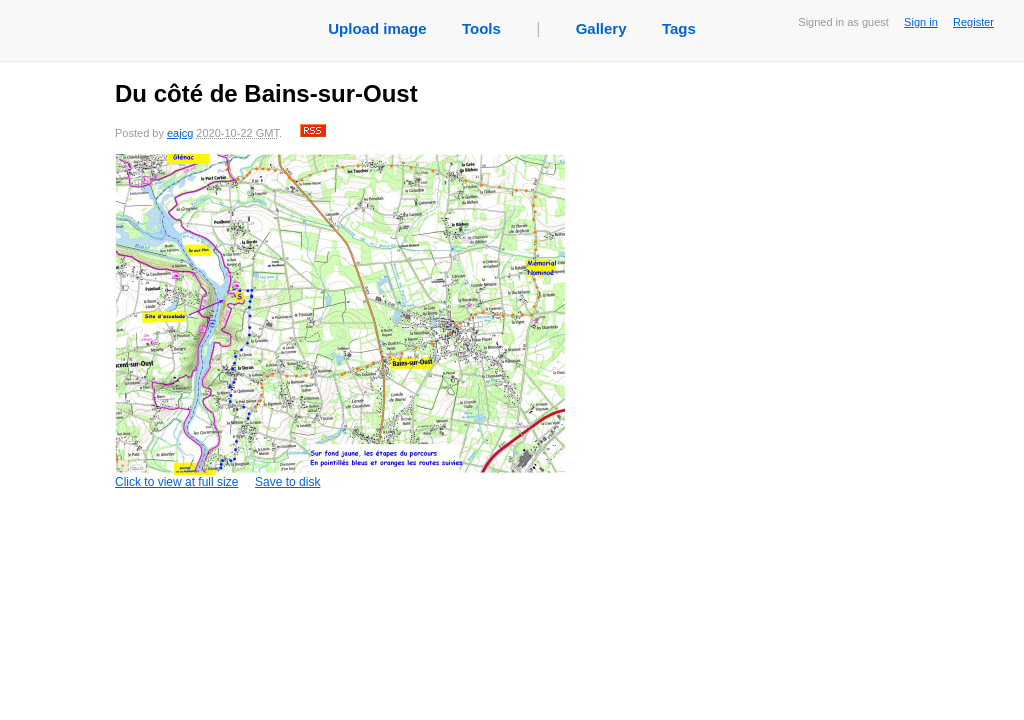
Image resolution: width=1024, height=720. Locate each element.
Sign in (921, 22)
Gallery (601, 28)
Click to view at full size (340, 321)
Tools (481, 28)
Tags (679, 28)
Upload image (377, 28)
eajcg (180, 133)
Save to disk (287, 482)
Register (973, 22)
